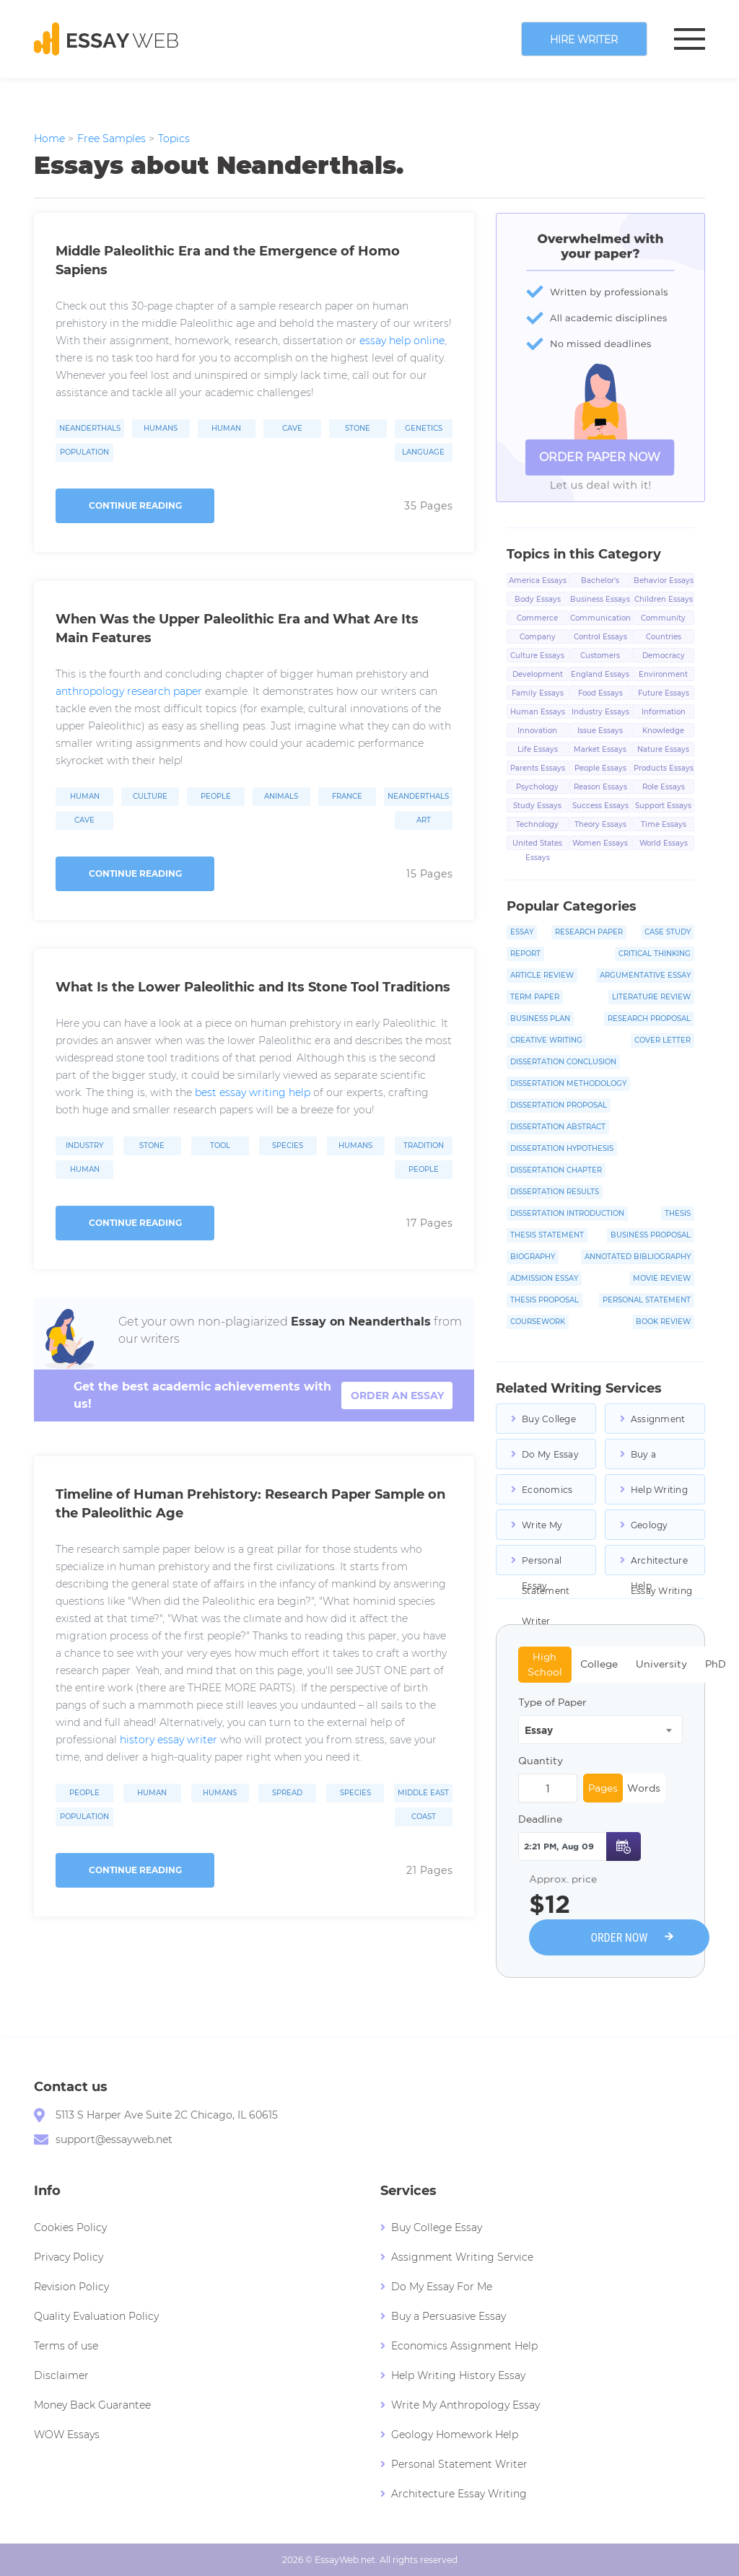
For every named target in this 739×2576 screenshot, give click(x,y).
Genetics (423, 428)
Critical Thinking (654, 953)
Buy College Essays (549, 1424)
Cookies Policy (70, 2227)
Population (84, 452)
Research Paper (589, 932)
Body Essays (538, 599)
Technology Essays (537, 825)
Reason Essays (600, 787)
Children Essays (663, 599)
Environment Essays (663, 675)
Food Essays (600, 693)
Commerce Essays (537, 619)
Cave (292, 428)
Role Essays (663, 787)
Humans (161, 428)
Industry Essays (600, 712)
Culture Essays (537, 655)
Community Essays (663, 619)
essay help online (402, 340)
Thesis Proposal (544, 1300)
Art (423, 820)
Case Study (667, 932)
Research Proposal (649, 1018)
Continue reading (135, 505)
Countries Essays (663, 638)
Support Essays (663, 805)
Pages (603, 1788)
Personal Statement (647, 1300)
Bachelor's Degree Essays (600, 581)
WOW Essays (67, 2434)
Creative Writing (546, 1040)
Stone (357, 428)
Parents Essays (537, 768)
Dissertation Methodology (568, 1083)
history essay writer (168, 1739)
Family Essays (538, 693)
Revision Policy (71, 2286)
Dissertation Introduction (567, 1213)
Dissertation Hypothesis (561, 1148)
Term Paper (534, 997)
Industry (84, 1146)
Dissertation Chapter (556, 1170)
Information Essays (664, 713)
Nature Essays (663, 749)
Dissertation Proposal (558, 1105)
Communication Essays (600, 619)
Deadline (540, 1819)
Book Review (663, 1321)
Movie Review (662, 1278)
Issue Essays (600, 730)
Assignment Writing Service (658, 1424)
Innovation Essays (537, 731)
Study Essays (537, 805)
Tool (220, 1146)
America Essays (538, 580)
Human (226, 428)
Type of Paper (552, 1702)
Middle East (423, 1793)
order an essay (397, 1395)
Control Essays (600, 636)
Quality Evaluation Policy (96, 2316)
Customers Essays (600, 656)
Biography (532, 1256)
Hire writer (584, 39)
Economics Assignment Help (549, 1494)
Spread (287, 1793)
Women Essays (600, 843)
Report (525, 953)
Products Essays (664, 768)
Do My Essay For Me (550, 1459)
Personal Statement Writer (545, 1565)
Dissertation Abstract (557, 1126)
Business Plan (540, 1018)
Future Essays (663, 693)
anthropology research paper (129, 691)
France (347, 796)
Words (643, 1788)
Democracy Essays (663, 656)
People (216, 796)
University (661, 1664)
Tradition (423, 1146)
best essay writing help (252, 1092)
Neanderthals (90, 428)
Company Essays (538, 638)
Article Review (542, 975)
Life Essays (537, 749)
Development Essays (537, 675)
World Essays (663, 843)
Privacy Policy (68, 2257)
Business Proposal (651, 1235)
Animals (281, 796)
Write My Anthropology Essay (553, 1530)
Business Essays (600, 599)
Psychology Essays (537, 788)
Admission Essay (544, 1278)
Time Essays (663, 824)
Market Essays (600, 749)
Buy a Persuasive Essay (655, 1459)
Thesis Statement (547, 1235)
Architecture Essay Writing (661, 1565)
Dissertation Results (554, 1191)
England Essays (600, 674)
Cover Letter (662, 1040)
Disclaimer (61, 2375)
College (599, 1664)
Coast (423, 1817)
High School (545, 1664)
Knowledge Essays (663, 731)
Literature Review (651, 997)
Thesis (678, 1213)
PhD (715, 1664)
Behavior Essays (664, 580)
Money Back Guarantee (92, 2404)
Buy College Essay (436, 2227)
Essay (521, 932)
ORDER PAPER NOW (599, 457)
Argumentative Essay (645, 975)
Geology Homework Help (656, 1530)
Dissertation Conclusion (563, 1061)
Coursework (537, 1321)
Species (287, 1146)
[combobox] (600, 1729)
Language (423, 452)
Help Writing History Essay (661, 1494)
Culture (150, 796)
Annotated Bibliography (638, 1256)
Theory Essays (600, 824)
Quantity (540, 1760)
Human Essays (537, 712)
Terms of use (66, 2345)
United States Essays (537, 844)
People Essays (600, 768)
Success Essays (600, 805)
